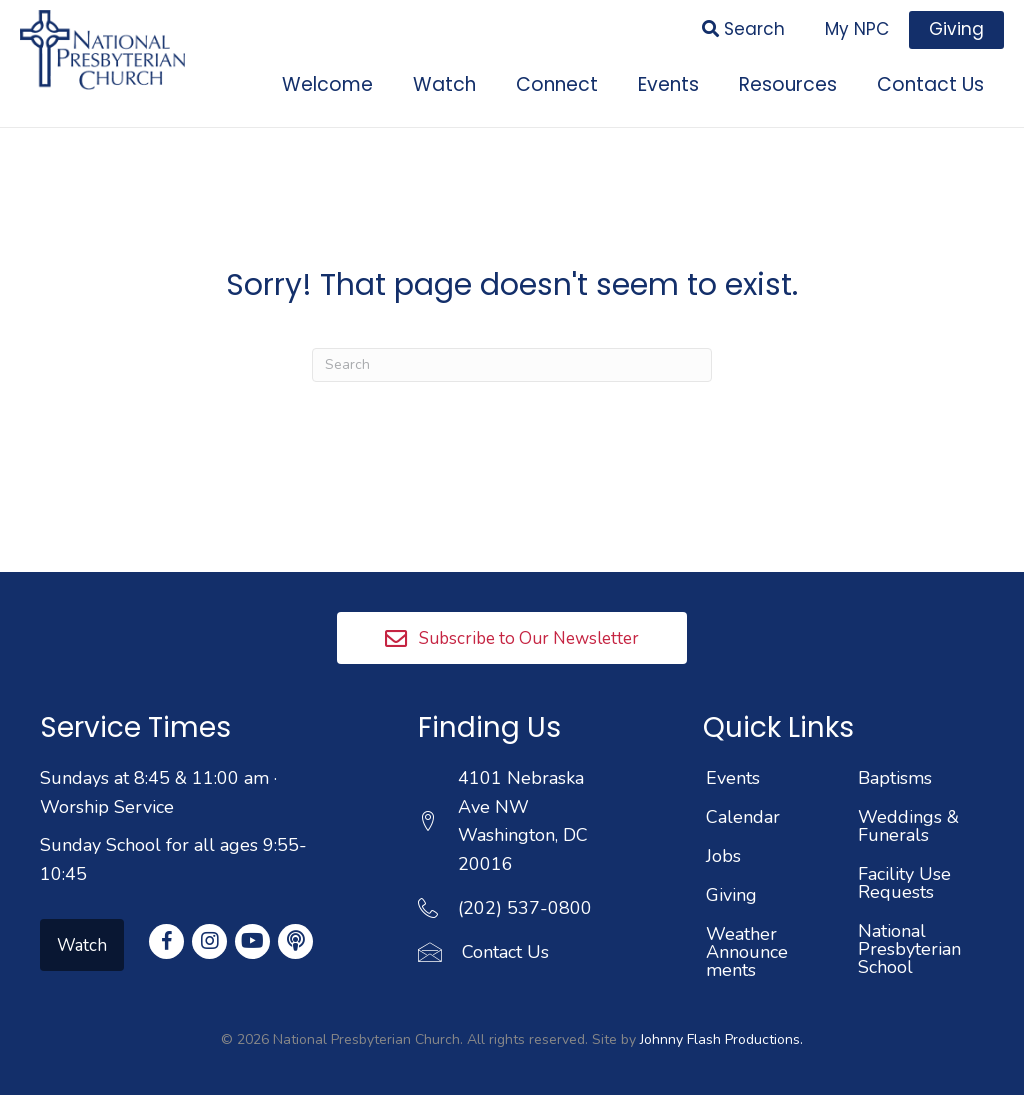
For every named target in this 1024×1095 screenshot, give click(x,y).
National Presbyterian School (909, 943)
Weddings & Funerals (908, 820)
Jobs (723, 850)
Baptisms (895, 772)
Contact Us (505, 946)
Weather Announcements (747, 946)
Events (733, 772)
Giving (731, 889)
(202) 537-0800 (525, 902)
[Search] (512, 358)
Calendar (743, 811)
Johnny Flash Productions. (721, 1033)
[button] (512, 631)
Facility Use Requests (904, 877)
